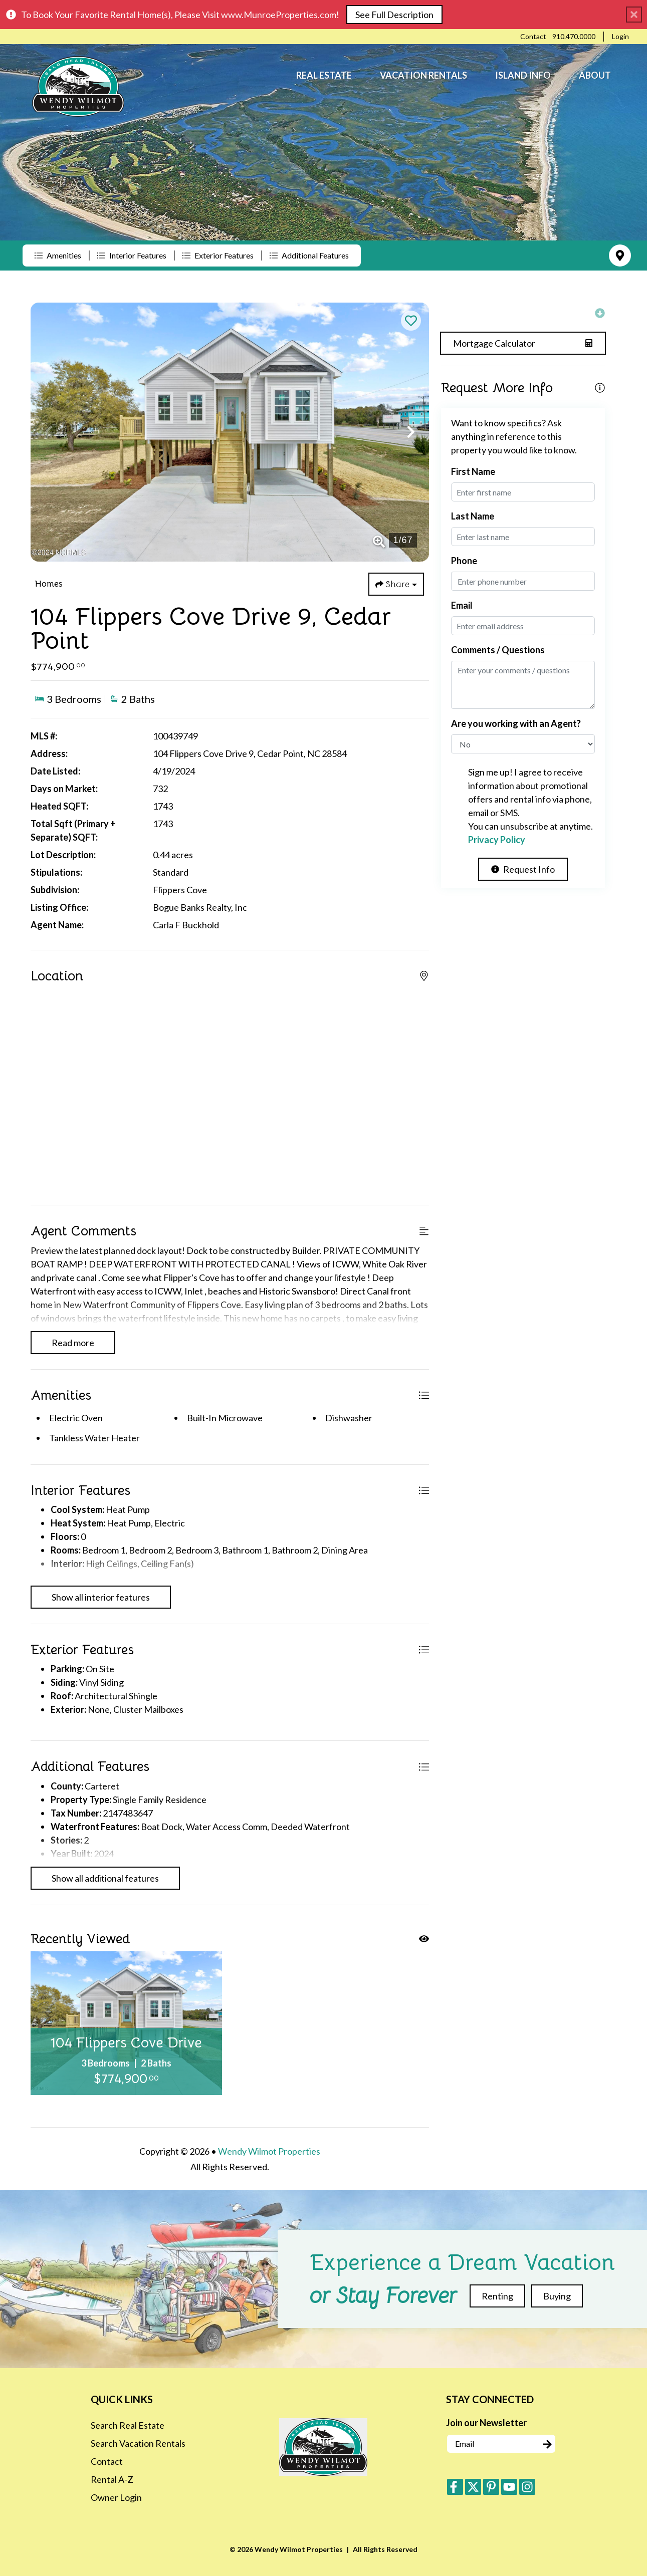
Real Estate (324, 75)
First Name (473, 471)
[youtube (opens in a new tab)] (509, 2487)
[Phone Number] (573, 36)
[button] (49, 432)
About (595, 75)
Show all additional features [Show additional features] (105, 1878)
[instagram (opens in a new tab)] (527, 2487)
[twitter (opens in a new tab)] (473, 2487)
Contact (107, 2461)
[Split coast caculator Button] (523, 343)
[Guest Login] (620, 36)
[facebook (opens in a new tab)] (455, 2487)
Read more (73, 1342)
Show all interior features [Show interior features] (101, 1597)
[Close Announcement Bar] (634, 15)
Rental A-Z (112, 2479)
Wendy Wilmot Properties (269, 2151)
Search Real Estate (127, 2425)
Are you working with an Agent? (516, 723)
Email (462, 605)
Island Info (523, 75)
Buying (557, 2295)
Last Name (472, 516)
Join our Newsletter (486, 2422)
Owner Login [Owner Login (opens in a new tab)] (116, 2497)
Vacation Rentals (423, 75)
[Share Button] (396, 584)
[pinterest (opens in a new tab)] (491, 2487)
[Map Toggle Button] (620, 255)
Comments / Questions (498, 649)
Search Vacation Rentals (138, 2443)
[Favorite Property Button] (411, 321)
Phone (464, 560)
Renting (497, 2295)
